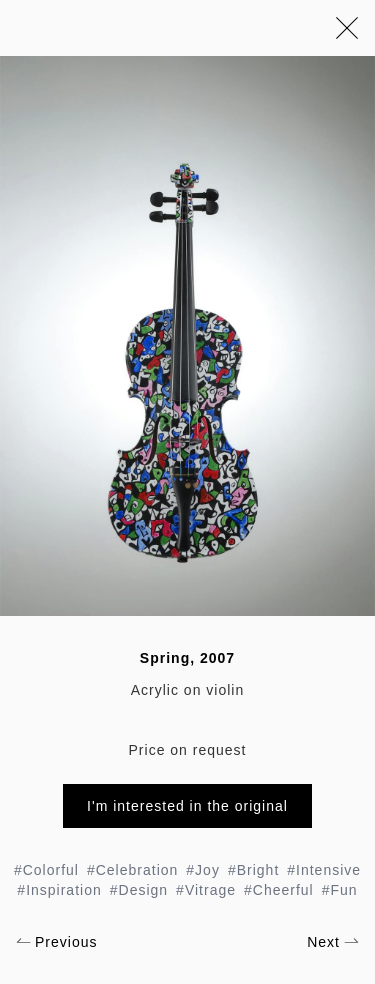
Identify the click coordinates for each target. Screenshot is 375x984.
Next (333, 942)
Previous (56, 942)
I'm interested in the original (187, 806)
